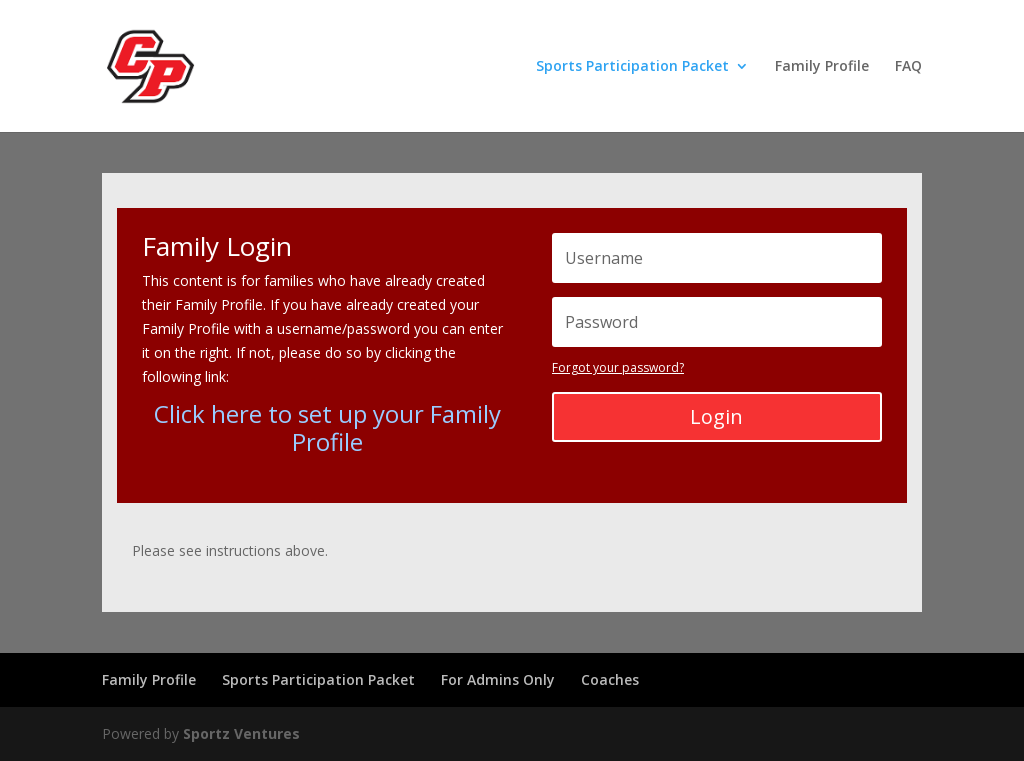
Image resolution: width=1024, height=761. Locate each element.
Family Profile (822, 67)
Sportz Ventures (241, 733)
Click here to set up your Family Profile (327, 427)
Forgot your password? (618, 367)
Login (716, 416)
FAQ (908, 67)
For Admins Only (498, 679)
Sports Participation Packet (632, 67)
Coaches (610, 679)
